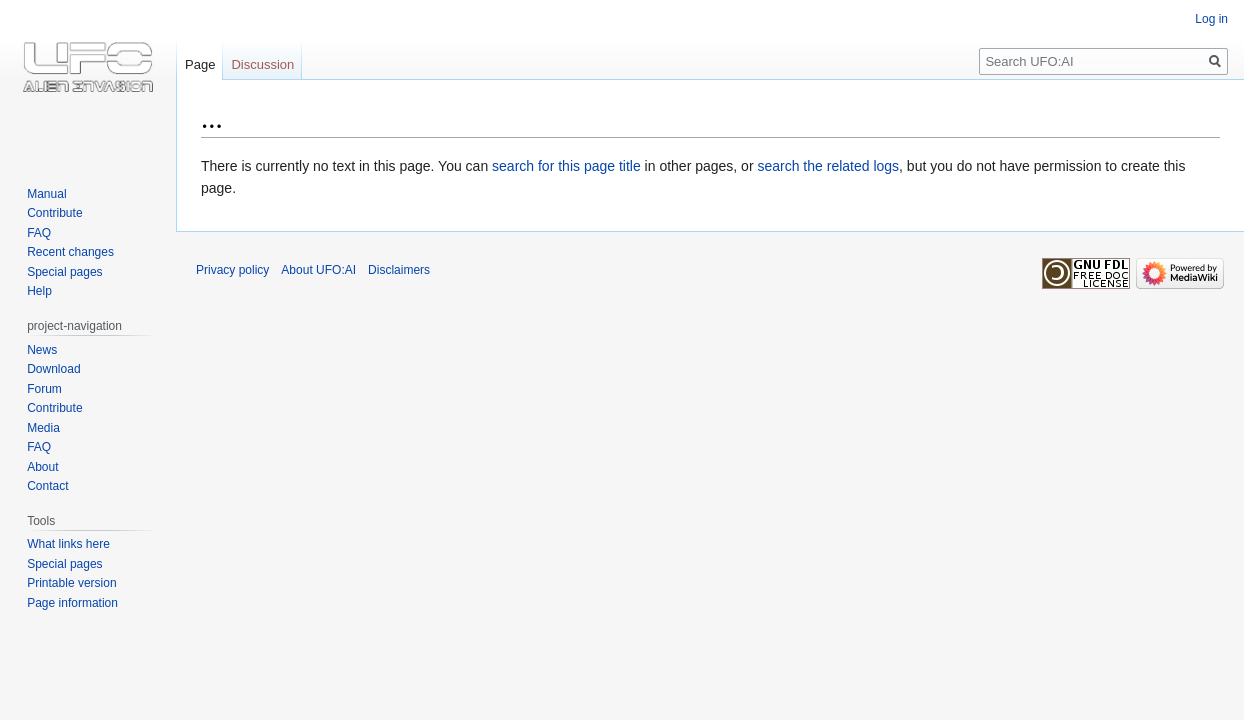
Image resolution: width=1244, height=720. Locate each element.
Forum (44, 389)
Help (39, 291)
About (42, 467)
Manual (46, 194)
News (42, 350)
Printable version (71, 583)
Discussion (262, 64)
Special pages (64, 272)
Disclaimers (399, 270)
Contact (47, 486)
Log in (1211, 19)
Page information (72, 603)
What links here (68, 544)
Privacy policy (232, 270)
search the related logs (828, 166)
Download (53, 369)
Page (200, 64)
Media (43, 428)
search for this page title (566, 166)
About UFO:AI (318, 270)
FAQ (39, 233)
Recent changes (70, 252)
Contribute (54, 213)
